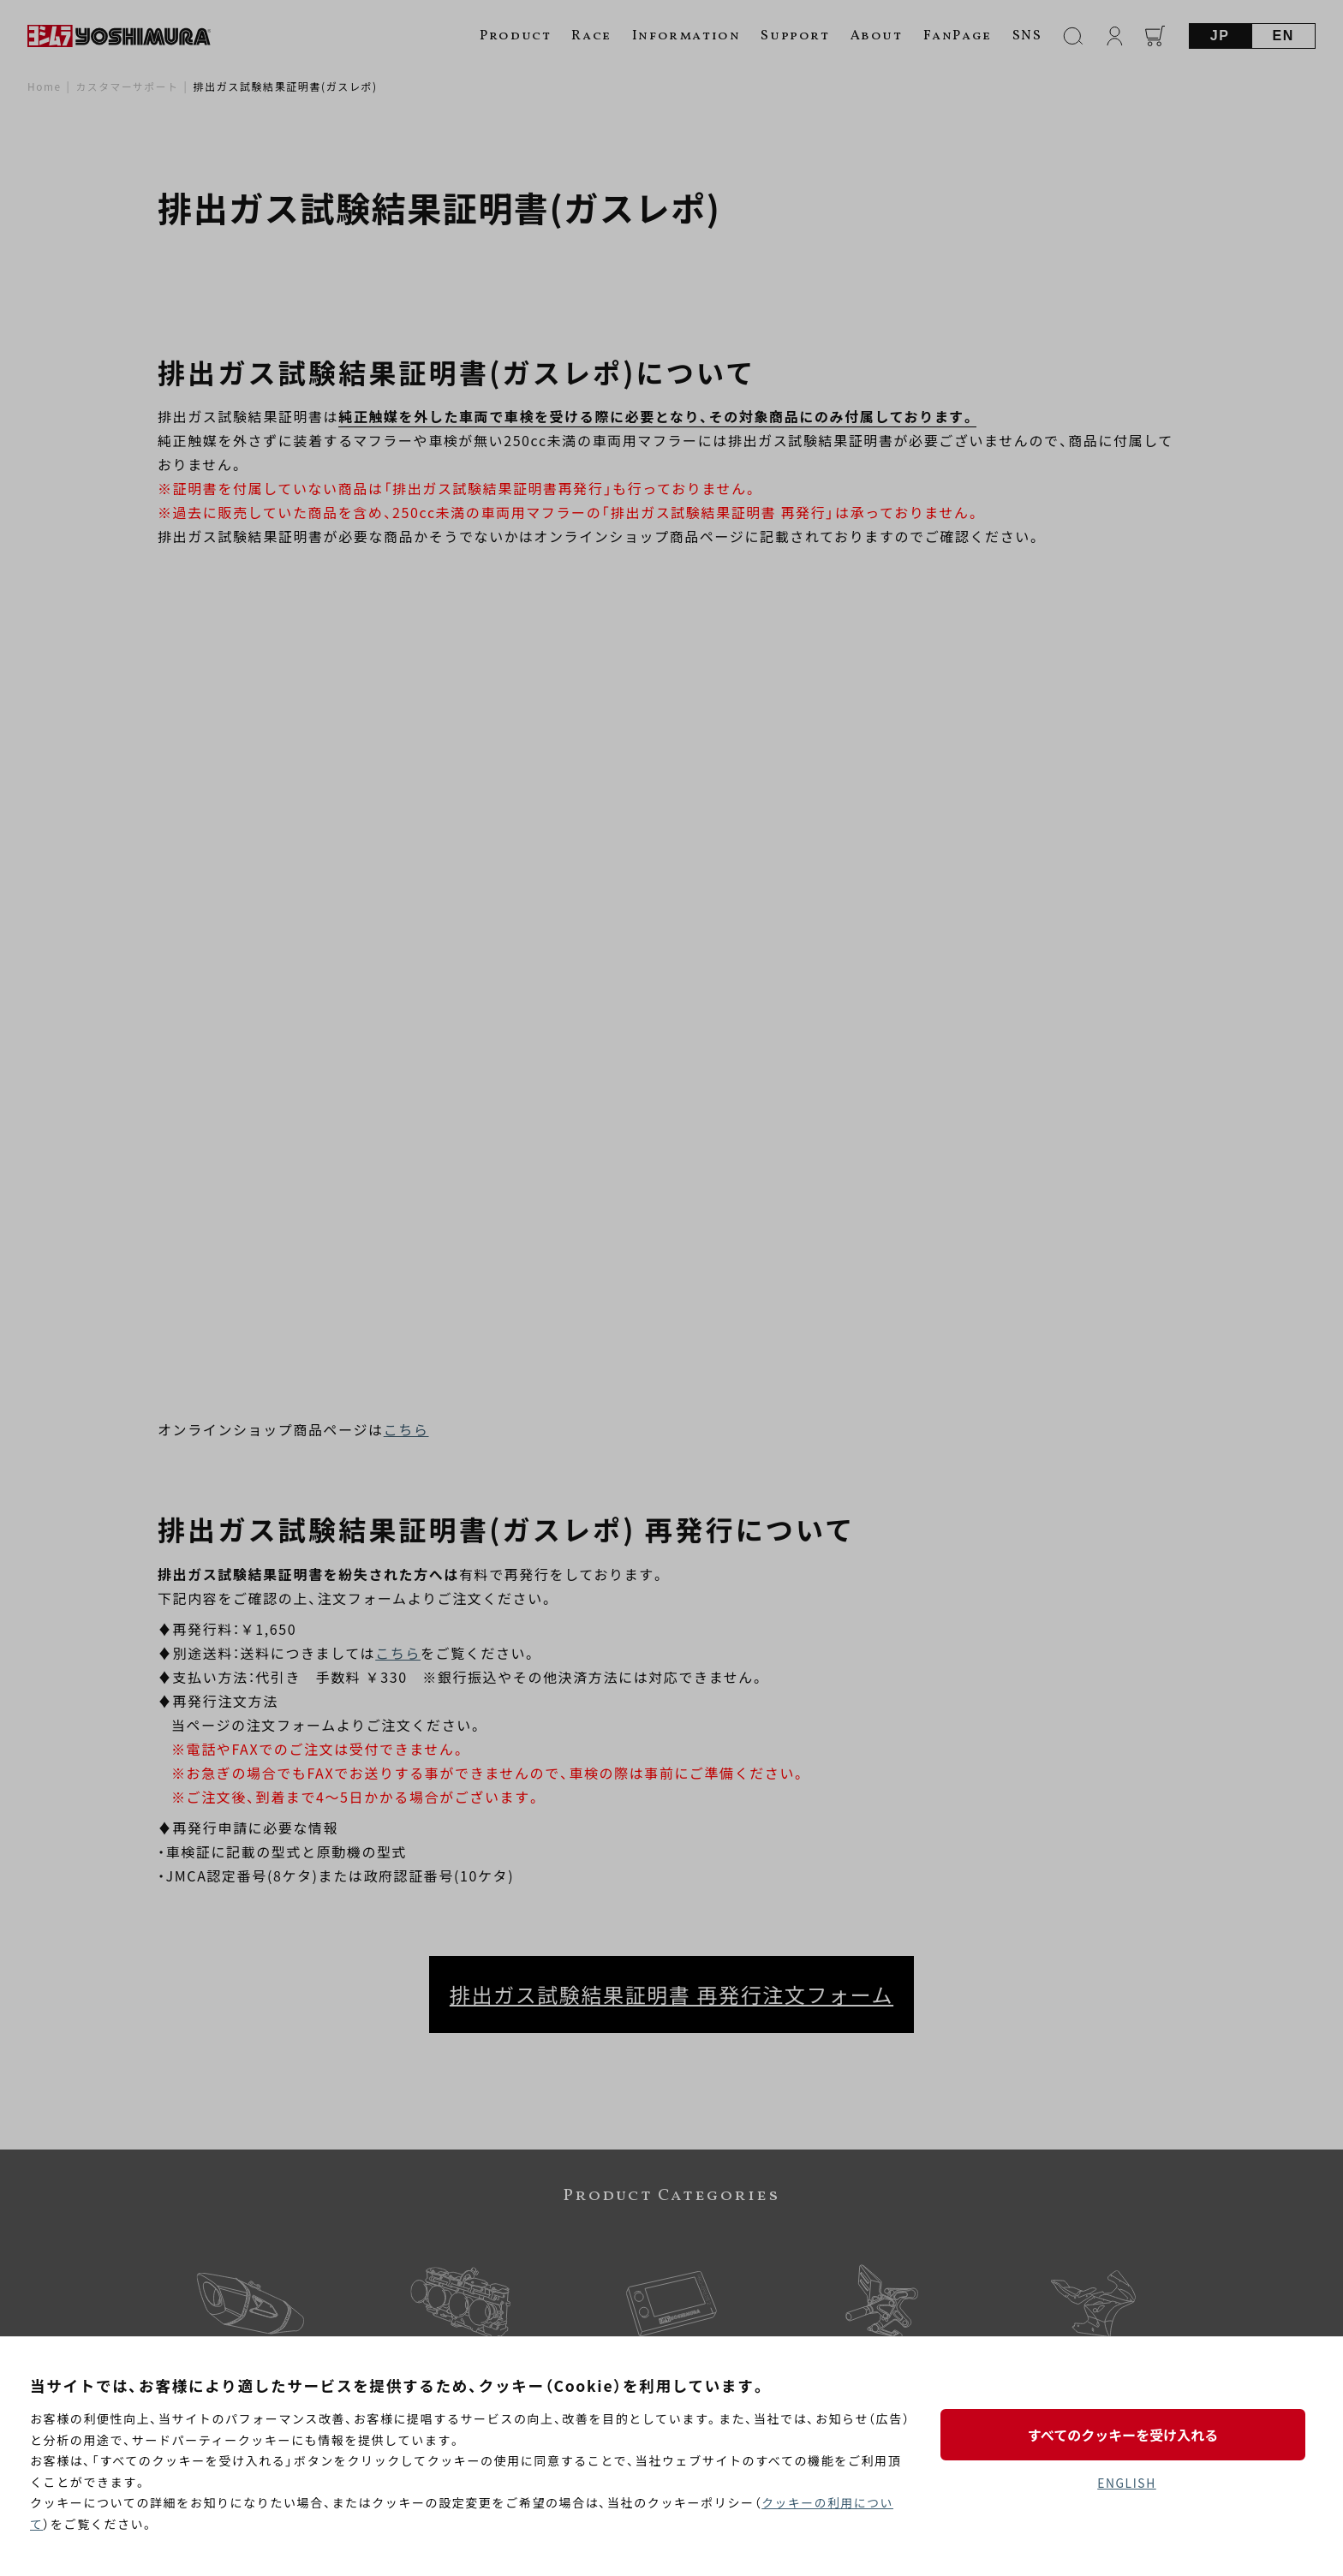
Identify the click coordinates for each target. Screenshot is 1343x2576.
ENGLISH (1126, 2482)
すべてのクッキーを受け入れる (1126, 2434)
